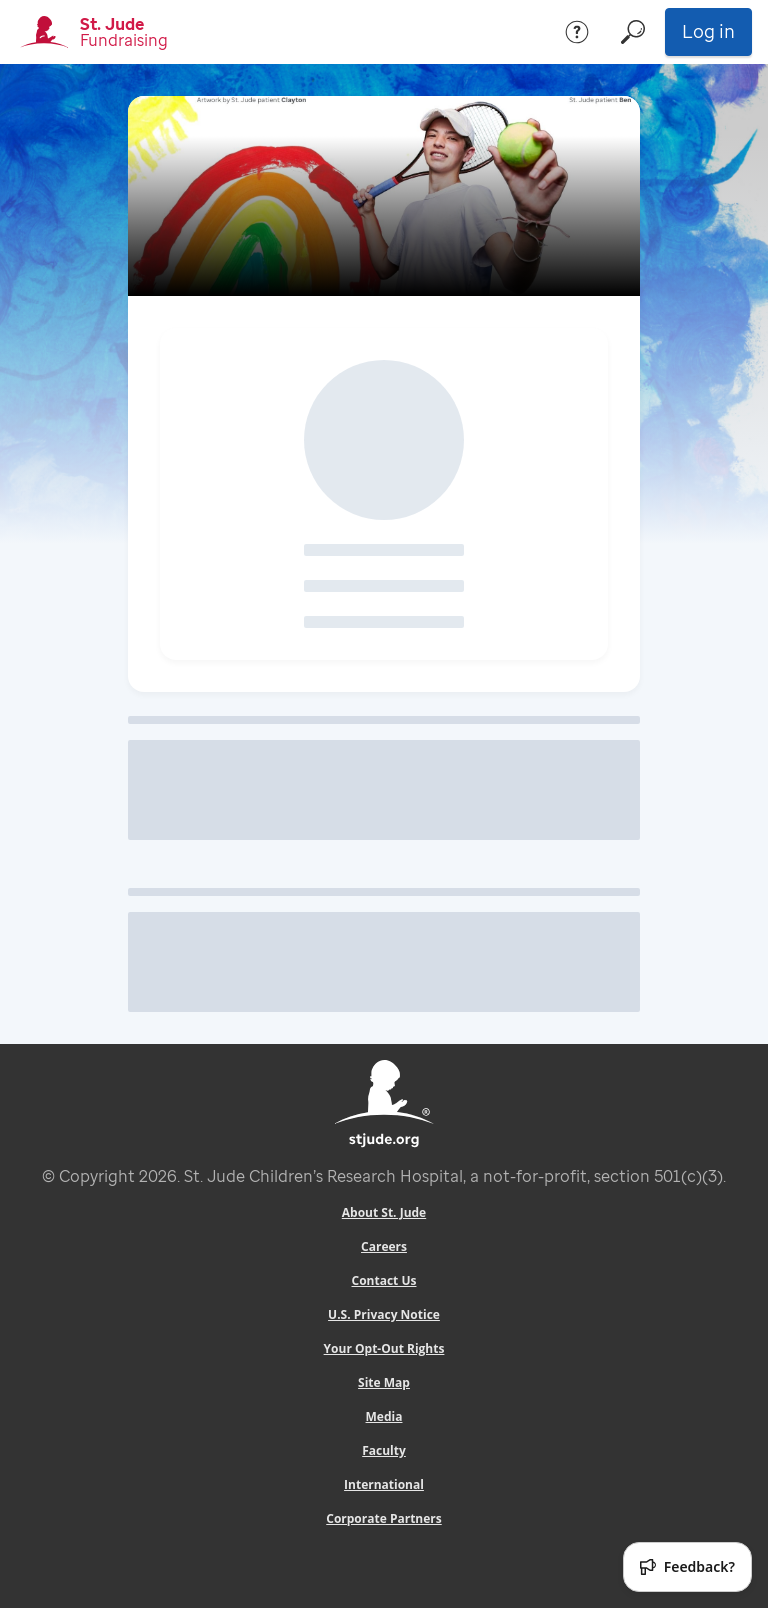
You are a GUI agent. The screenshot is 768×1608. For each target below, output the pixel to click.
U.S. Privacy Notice (384, 1314)
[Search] (633, 32)
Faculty (384, 1450)
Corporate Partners (384, 1518)
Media (384, 1416)
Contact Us (384, 1280)
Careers (384, 1246)
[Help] (577, 32)
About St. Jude (384, 1212)
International (384, 1484)
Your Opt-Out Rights (384, 1348)
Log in (708, 31)
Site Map (384, 1382)
